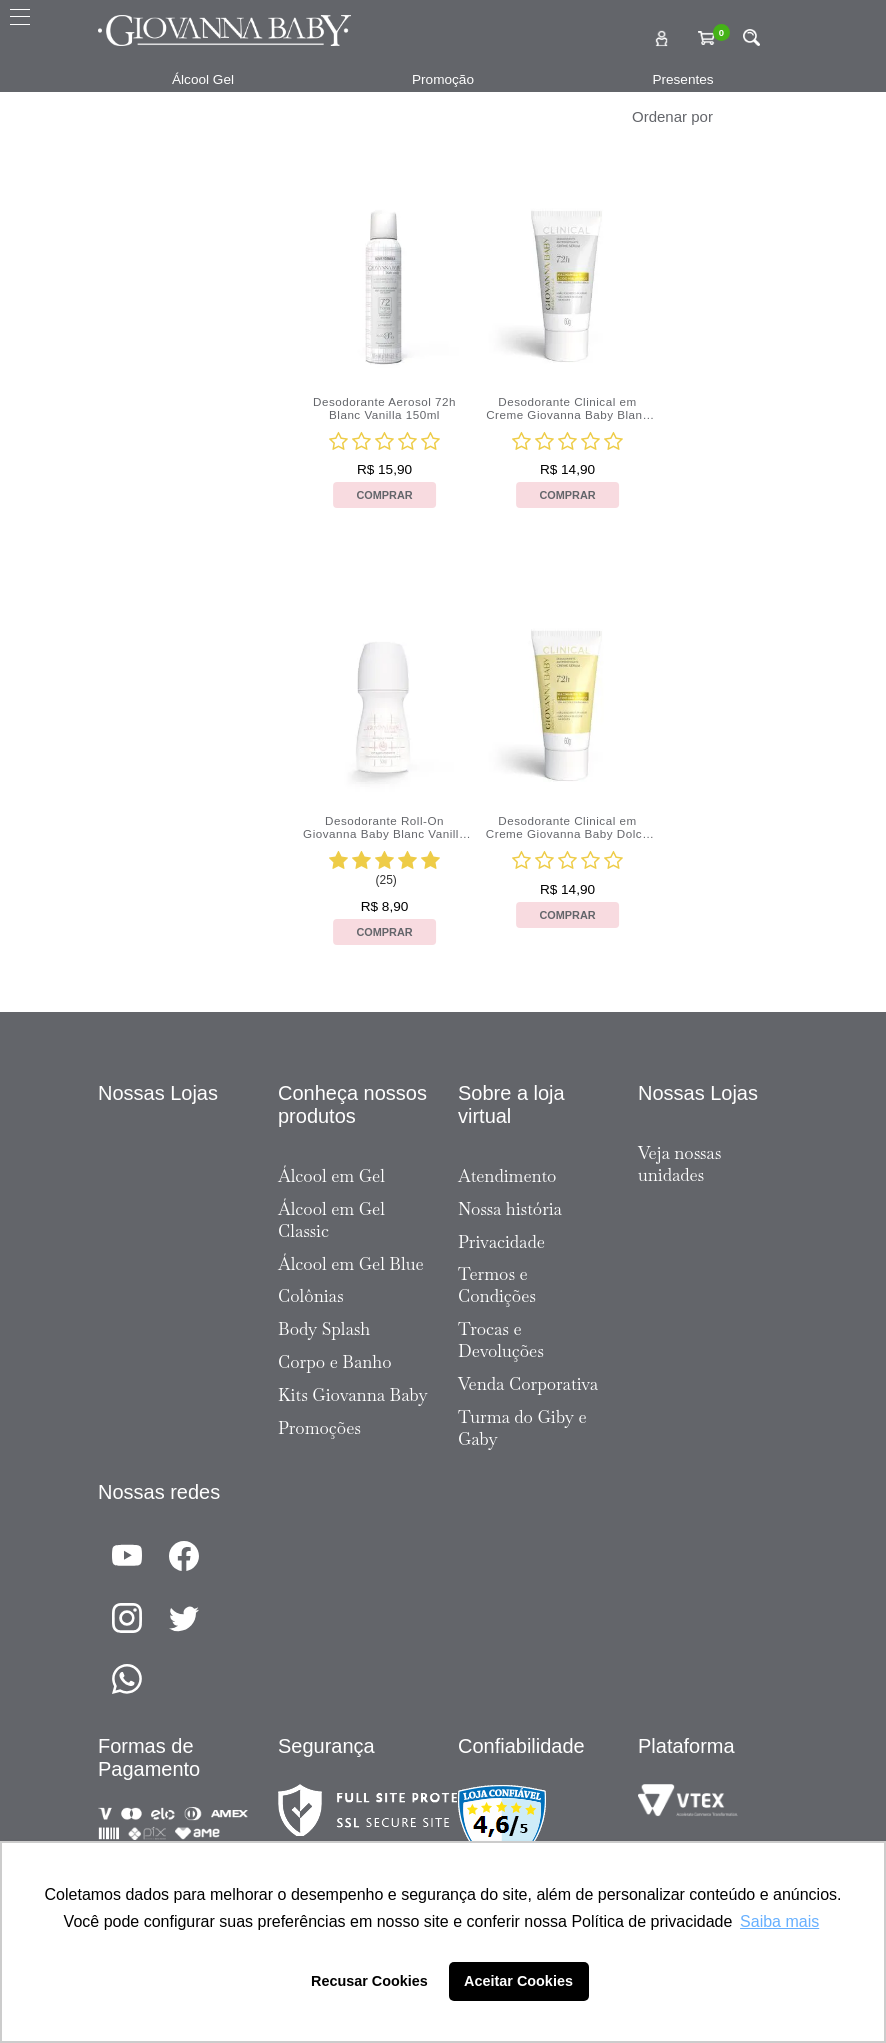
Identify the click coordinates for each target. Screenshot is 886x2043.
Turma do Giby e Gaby (522, 1428)
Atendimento (507, 1176)
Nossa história (510, 1209)
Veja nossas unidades (679, 1164)
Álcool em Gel (331, 1176)
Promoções (319, 1428)
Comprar (384, 495)
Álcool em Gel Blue (351, 1264)
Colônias (311, 1296)
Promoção (443, 79)
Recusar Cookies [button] (369, 1981)
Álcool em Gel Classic (331, 1220)
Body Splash (324, 1329)
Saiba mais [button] (779, 1921)
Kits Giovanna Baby (353, 1395)
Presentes (682, 79)
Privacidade (501, 1242)
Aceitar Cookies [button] (518, 1981)
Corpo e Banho (335, 1362)
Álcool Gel (203, 79)
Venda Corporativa (528, 1384)
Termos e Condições (497, 1285)
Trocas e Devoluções (501, 1340)
